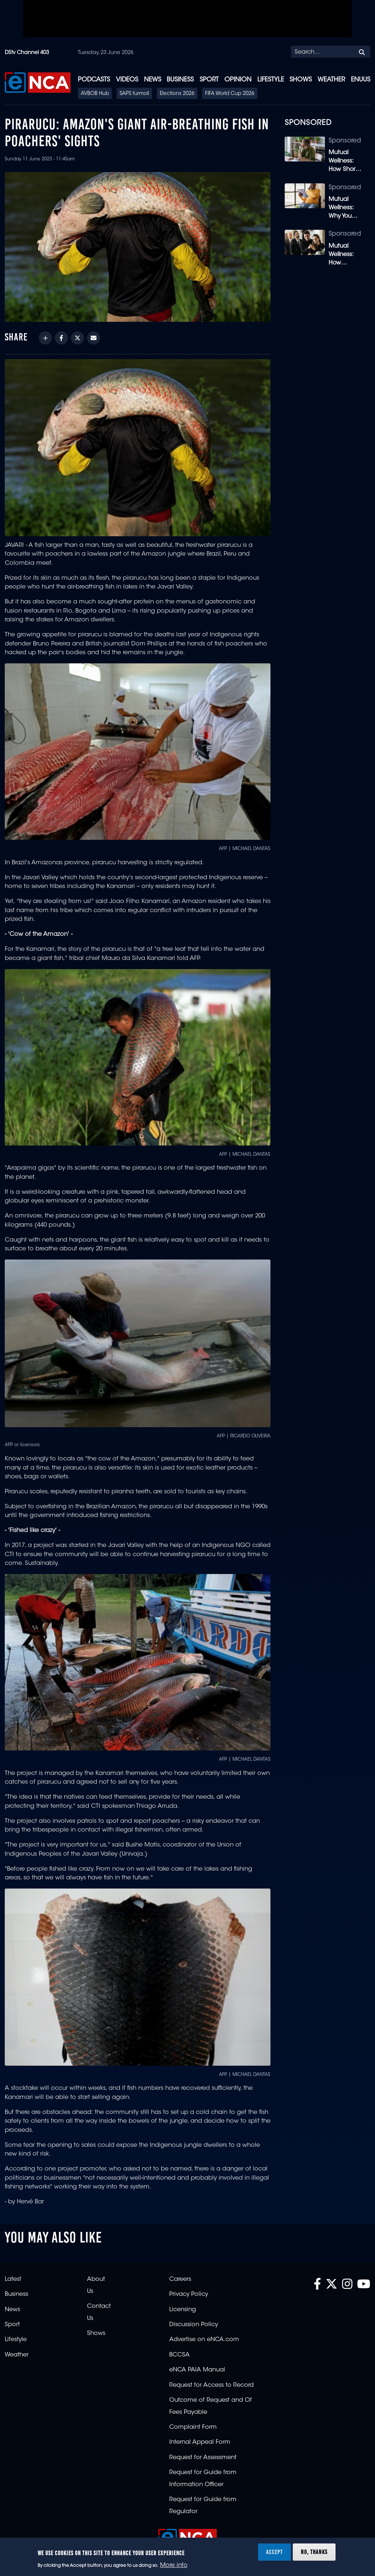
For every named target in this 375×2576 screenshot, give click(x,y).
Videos (127, 80)
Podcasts (94, 80)
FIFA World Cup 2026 (229, 93)
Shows (300, 80)
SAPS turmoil (134, 93)
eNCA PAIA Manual (197, 2370)
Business (180, 80)
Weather (331, 80)
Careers (180, 2279)
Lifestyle (270, 80)
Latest (13, 2279)
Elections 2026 (177, 93)
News (152, 80)
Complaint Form (193, 2427)
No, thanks (314, 2552)
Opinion (237, 80)
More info (174, 2565)
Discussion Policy (193, 2325)
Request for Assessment (202, 2458)
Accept (274, 2552)
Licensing (182, 2310)
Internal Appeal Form (199, 2442)
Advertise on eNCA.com (204, 2340)
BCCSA (179, 2355)
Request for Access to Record (211, 2385)
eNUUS (360, 80)
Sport (209, 80)
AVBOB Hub (95, 93)
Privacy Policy (188, 2294)
